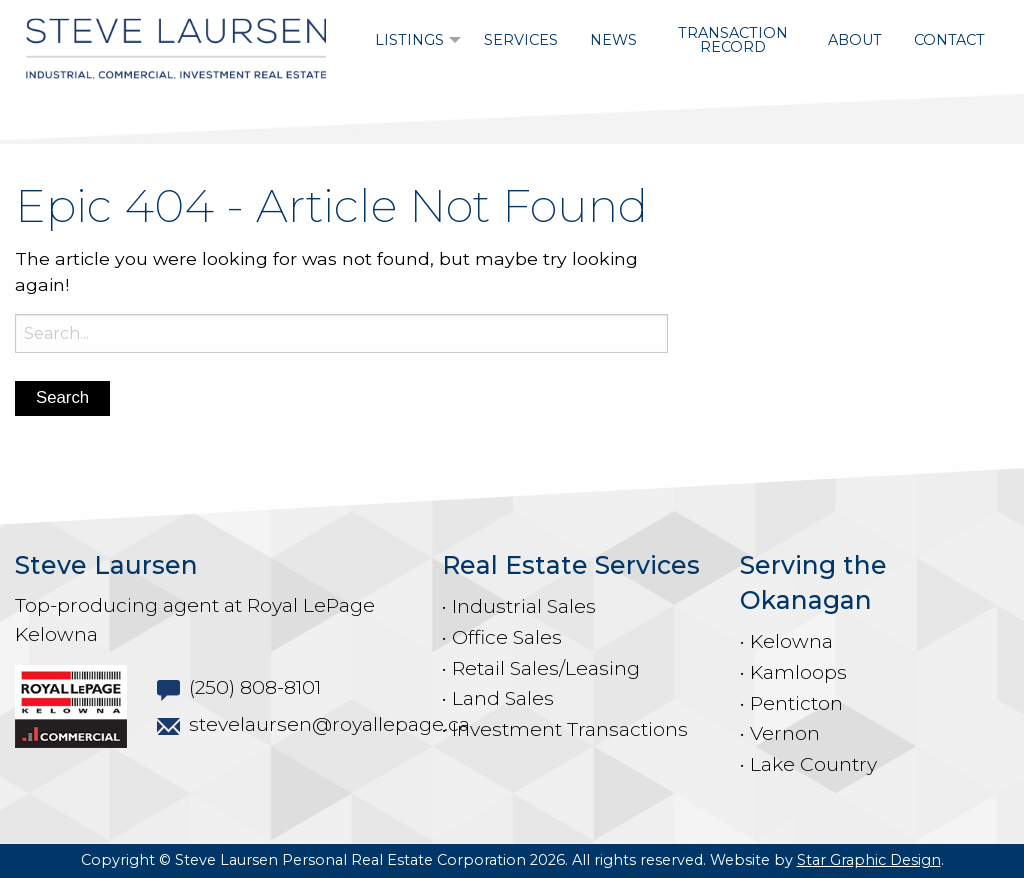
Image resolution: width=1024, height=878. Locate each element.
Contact (949, 40)
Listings (409, 40)
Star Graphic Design (869, 860)
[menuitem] (413, 40)
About (855, 40)
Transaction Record (733, 40)
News (613, 40)
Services (521, 40)
